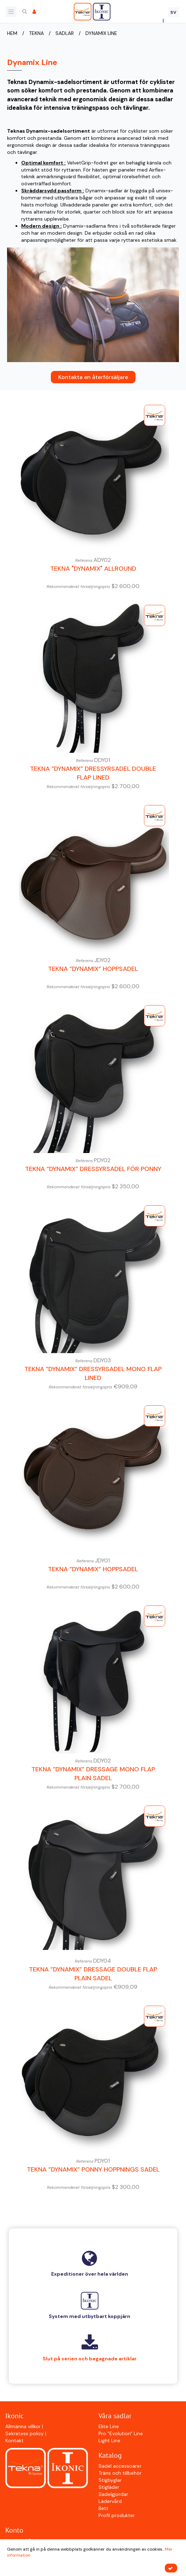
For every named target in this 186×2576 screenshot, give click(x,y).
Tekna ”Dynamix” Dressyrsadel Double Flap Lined (93, 773)
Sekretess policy (25, 2433)
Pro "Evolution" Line (120, 2433)
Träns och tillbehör (120, 2473)
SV (173, 12)
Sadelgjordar (113, 2494)
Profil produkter (116, 2515)
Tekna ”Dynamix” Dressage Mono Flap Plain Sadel (93, 1774)
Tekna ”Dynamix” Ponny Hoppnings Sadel (93, 2169)
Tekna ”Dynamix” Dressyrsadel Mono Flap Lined (93, 1373)
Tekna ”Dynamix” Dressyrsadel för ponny (93, 1169)
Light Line (109, 2440)
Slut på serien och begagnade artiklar (90, 2358)
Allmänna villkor (23, 2426)
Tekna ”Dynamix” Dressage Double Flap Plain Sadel (93, 1974)
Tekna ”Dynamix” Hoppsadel (93, 969)
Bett (103, 2508)
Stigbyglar (110, 2480)
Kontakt (14, 2440)
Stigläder (108, 2487)
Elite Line (108, 2426)
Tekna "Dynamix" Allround (93, 568)
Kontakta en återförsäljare (93, 377)
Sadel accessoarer (120, 2466)
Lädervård (110, 2501)
